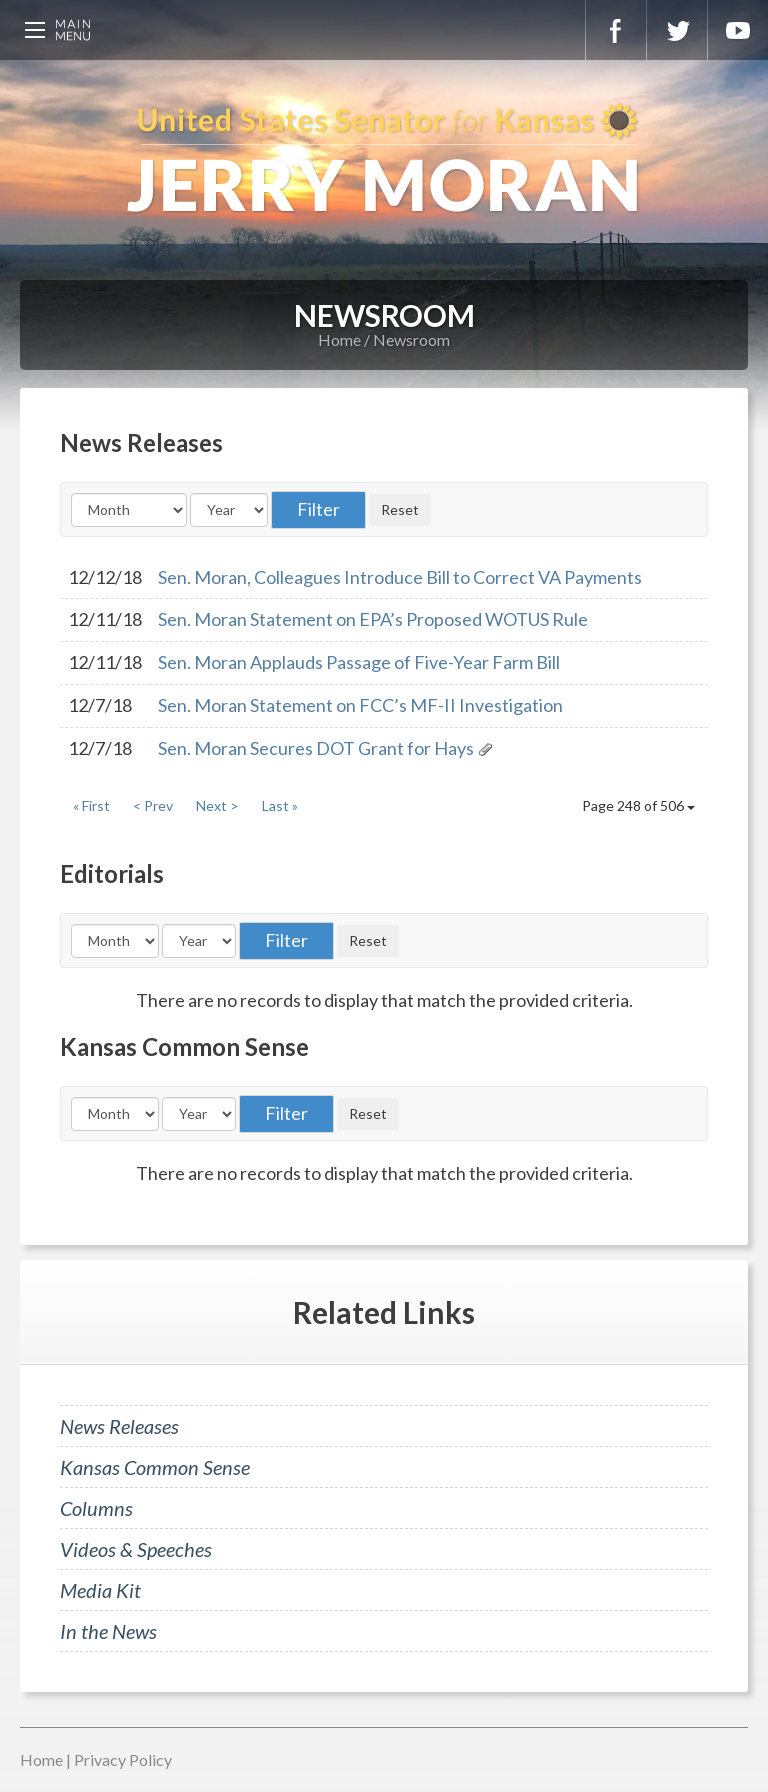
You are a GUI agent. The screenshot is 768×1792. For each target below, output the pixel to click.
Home (339, 339)
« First (91, 805)
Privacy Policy (123, 1759)
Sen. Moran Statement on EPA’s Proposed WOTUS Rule (373, 619)
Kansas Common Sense (155, 1467)
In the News (108, 1631)
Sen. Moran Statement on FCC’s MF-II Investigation (360, 705)
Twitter (677, 30)
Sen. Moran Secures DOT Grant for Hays (316, 748)
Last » (280, 805)
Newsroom (411, 339)
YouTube (738, 30)
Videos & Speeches (136, 1549)
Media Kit (100, 1590)
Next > (217, 805)
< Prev (153, 805)
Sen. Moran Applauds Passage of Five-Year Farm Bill (359, 662)
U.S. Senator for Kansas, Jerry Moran (384, 160)
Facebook (616, 30)
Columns (96, 1508)
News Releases (119, 1426)
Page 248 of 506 (638, 805)
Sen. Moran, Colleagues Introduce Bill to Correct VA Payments (400, 577)
